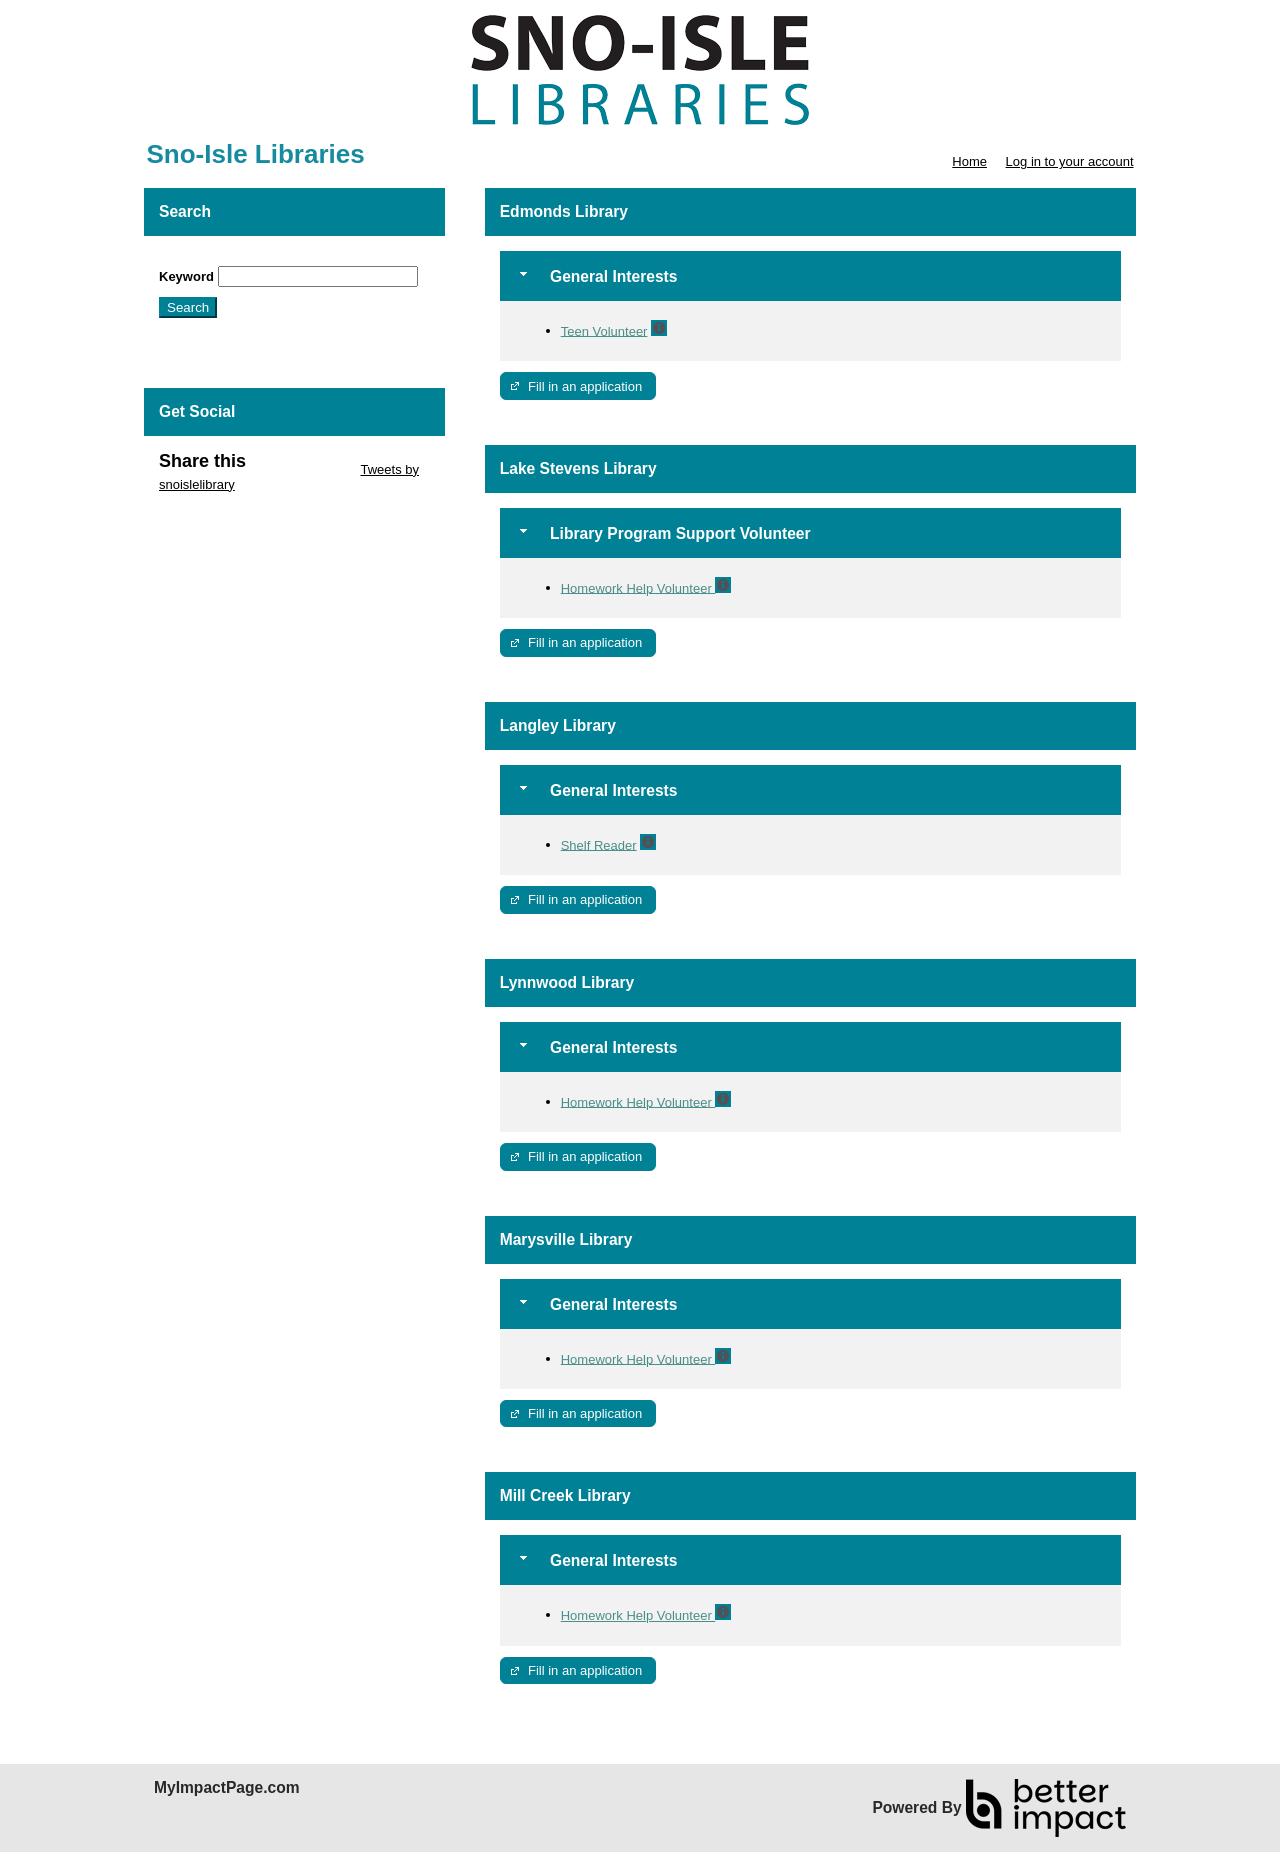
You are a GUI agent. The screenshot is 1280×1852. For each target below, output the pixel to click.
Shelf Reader (599, 844)
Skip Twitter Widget (301, 469)
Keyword (186, 276)
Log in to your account (1070, 161)
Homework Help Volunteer (638, 587)
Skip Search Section (217, 258)
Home (969, 161)
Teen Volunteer (604, 330)
